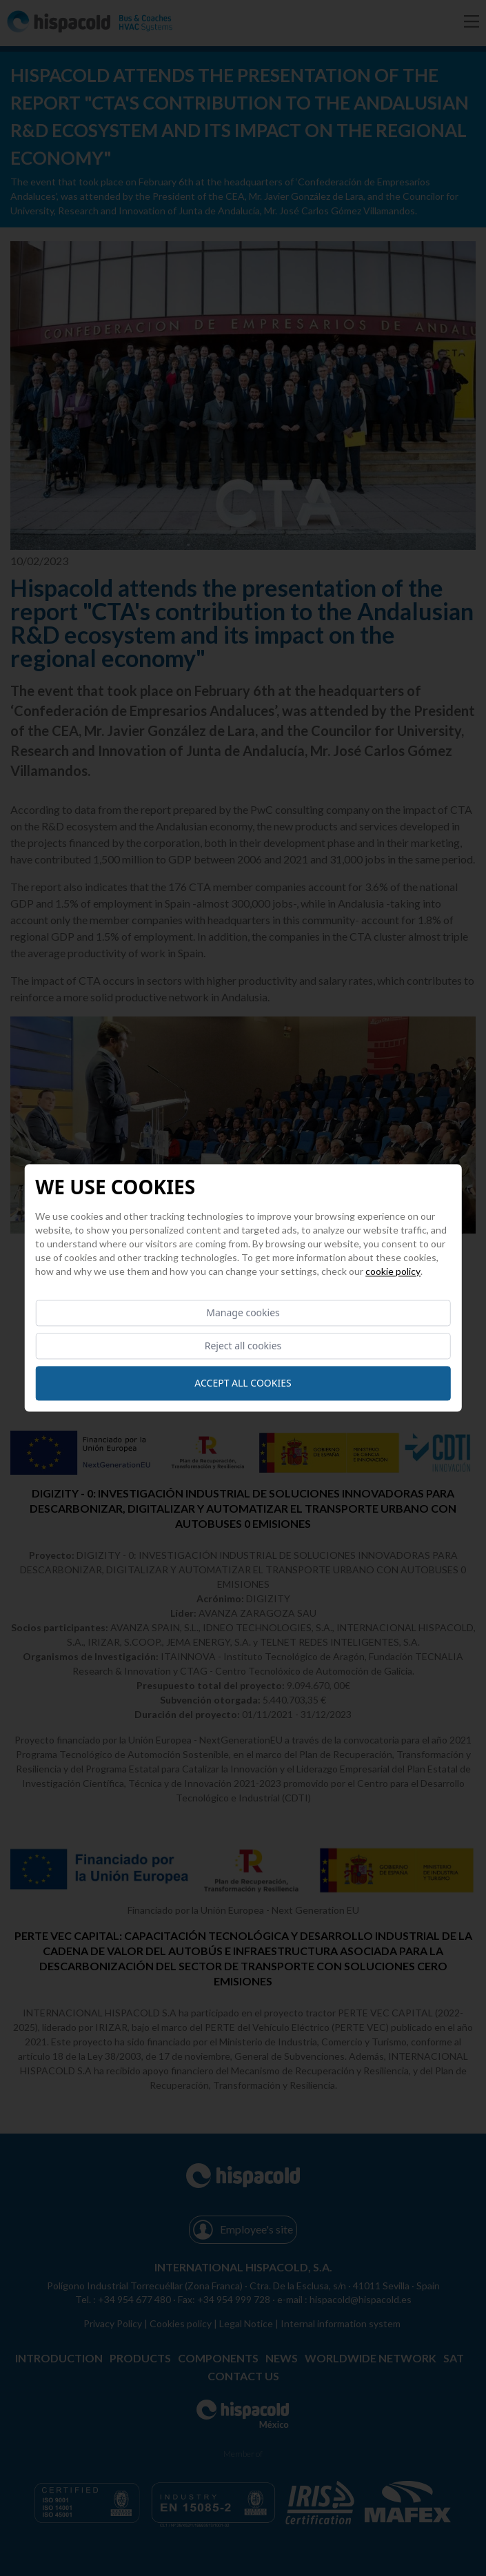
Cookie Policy (393, 1271)
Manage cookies (243, 1312)
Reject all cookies (243, 1346)
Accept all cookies (242, 1383)
